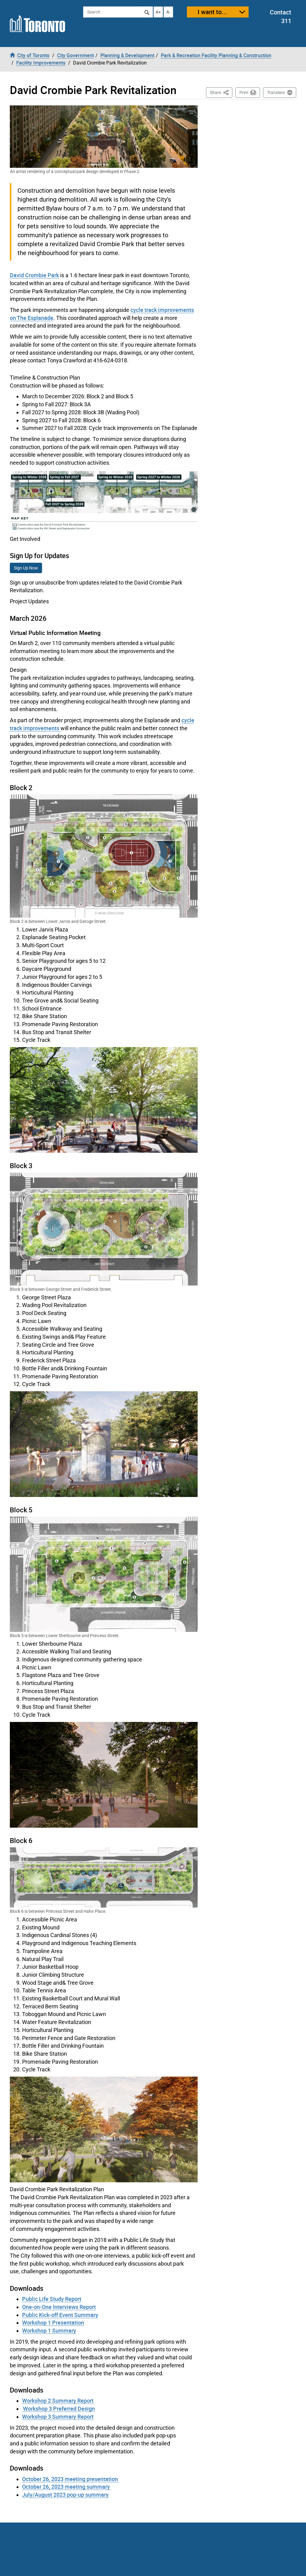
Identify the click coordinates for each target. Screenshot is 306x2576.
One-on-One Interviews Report (59, 2306)
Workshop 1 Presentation (53, 2322)
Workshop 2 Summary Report (58, 2400)
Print (244, 92)
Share (221, 92)
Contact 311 (280, 16)
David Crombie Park (34, 275)
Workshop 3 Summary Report (58, 2416)
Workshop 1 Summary (49, 2330)
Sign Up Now (26, 567)
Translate (276, 92)
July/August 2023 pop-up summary (65, 2494)
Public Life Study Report (51, 2298)
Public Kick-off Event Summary (60, 2314)
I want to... (212, 12)
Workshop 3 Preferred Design (58, 2408)
